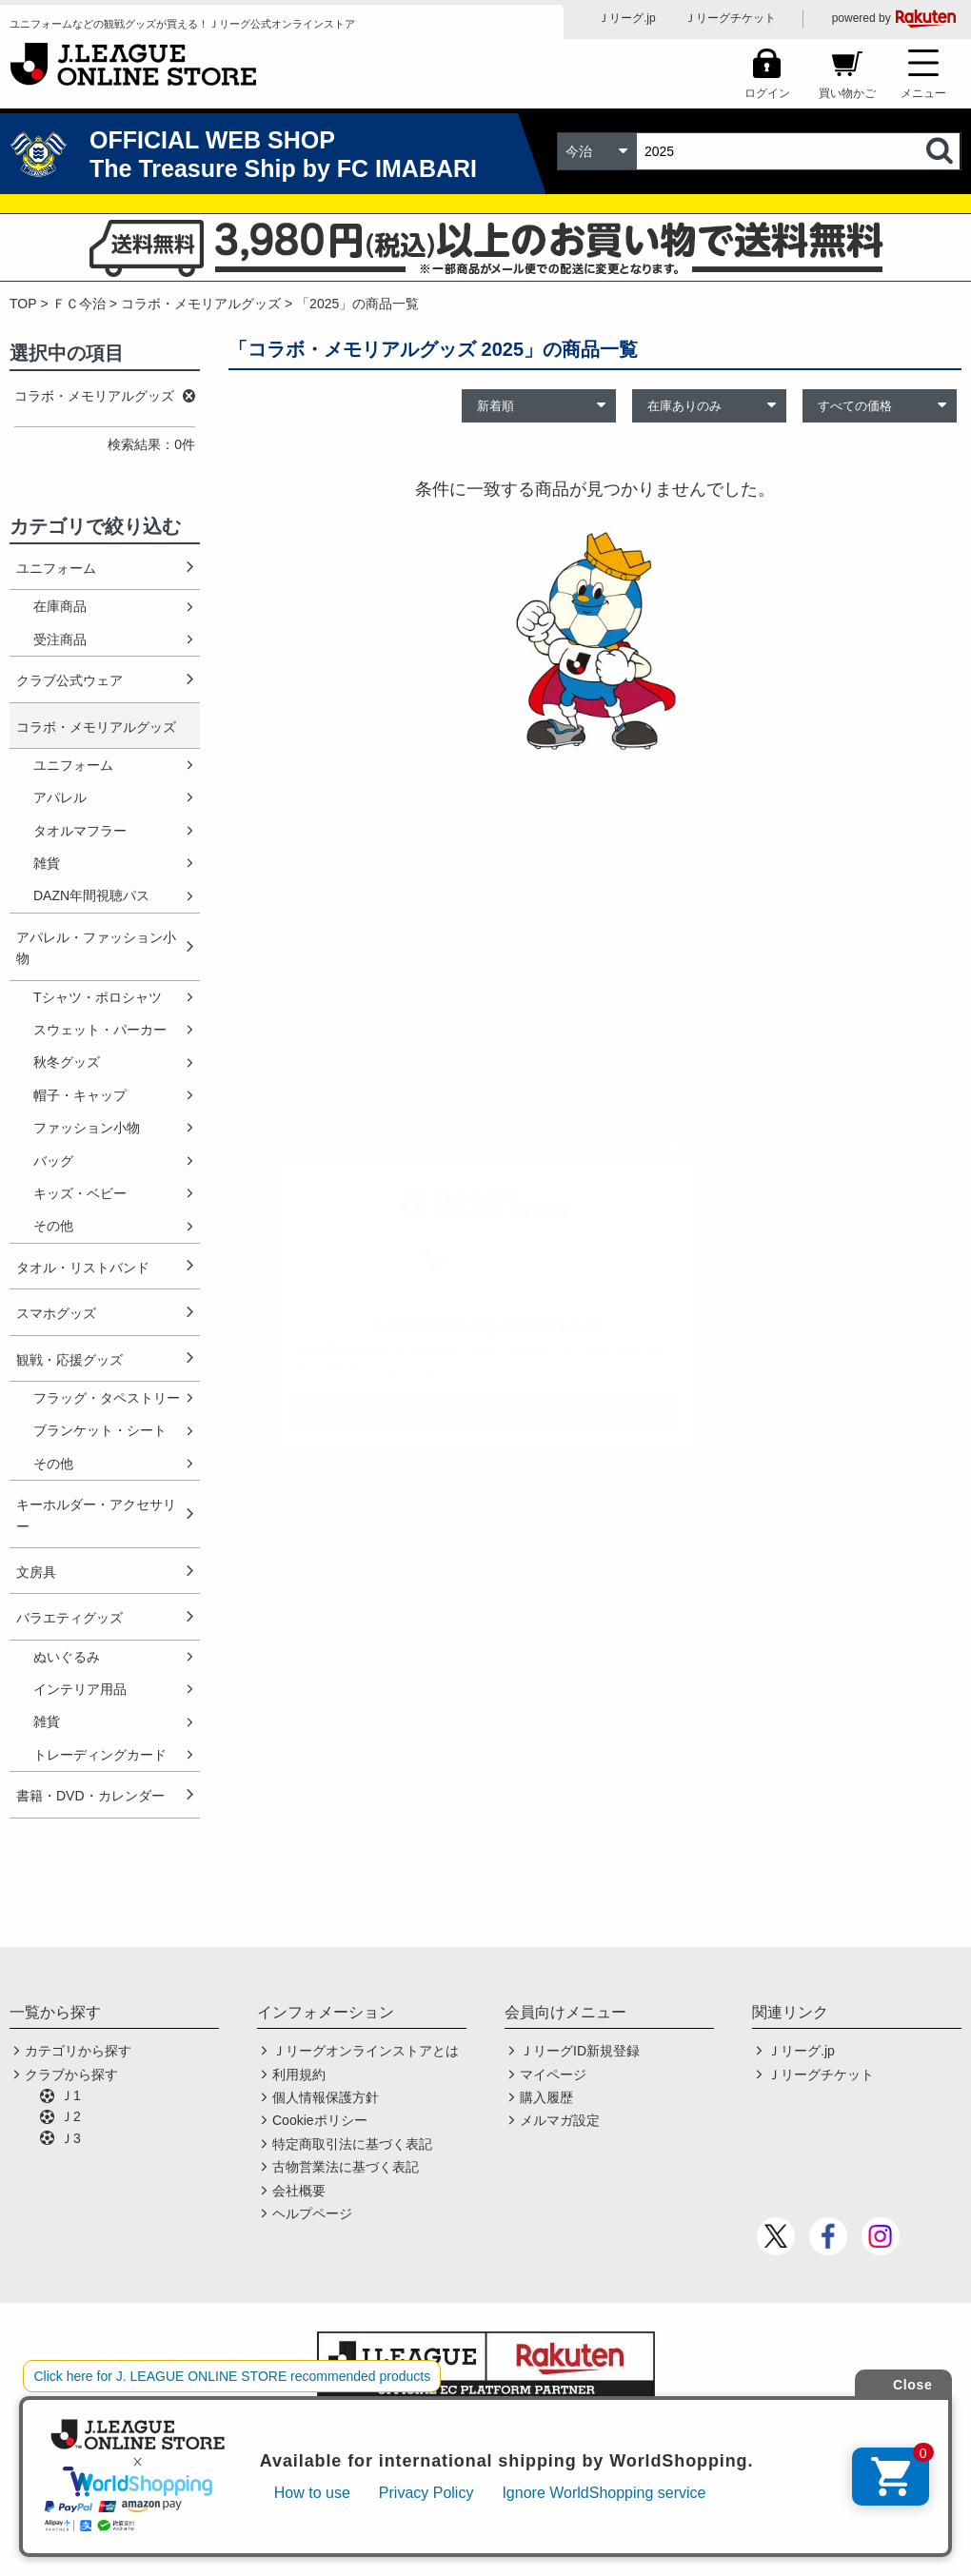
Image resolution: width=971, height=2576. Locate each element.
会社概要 (299, 2190)
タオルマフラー (80, 830)
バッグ (53, 1161)
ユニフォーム (56, 568)
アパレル (60, 797)
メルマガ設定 (560, 2120)
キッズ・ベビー (80, 1193)
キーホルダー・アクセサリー (96, 1515)
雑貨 (46, 863)
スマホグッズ (56, 1313)
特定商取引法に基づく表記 (352, 2144)
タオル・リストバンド (82, 1267)
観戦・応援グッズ (69, 1359)
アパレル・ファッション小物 (96, 948)
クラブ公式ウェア (69, 680)
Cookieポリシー (319, 2120)
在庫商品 (60, 606)
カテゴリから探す (78, 2050)
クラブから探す (71, 2074)
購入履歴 (546, 2097)
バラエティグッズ (69, 1617)
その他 (53, 1225)
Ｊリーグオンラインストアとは (365, 2050)
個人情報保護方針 (325, 2097)
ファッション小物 (86, 1127)
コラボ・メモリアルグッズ (201, 303)
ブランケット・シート (100, 1430)
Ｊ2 (70, 2116)
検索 (941, 151)
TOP (23, 303)
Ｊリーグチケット (730, 18)
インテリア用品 (80, 1689)
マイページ (553, 2074)
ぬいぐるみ (66, 1656)
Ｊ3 (70, 2138)
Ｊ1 (70, 2095)
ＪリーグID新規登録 (580, 2050)
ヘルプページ (312, 2213)
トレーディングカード (100, 1754)
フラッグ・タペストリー (106, 1398)
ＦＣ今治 (79, 303)
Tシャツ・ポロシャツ (97, 997)
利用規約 (299, 2074)
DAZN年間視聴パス (91, 895)
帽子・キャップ (80, 1095)
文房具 (36, 1572)
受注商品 (60, 639)
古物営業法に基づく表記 (345, 2166)
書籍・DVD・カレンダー (90, 1795)
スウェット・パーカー (100, 1029)
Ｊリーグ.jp (627, 18)
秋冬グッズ (66, 1062)
